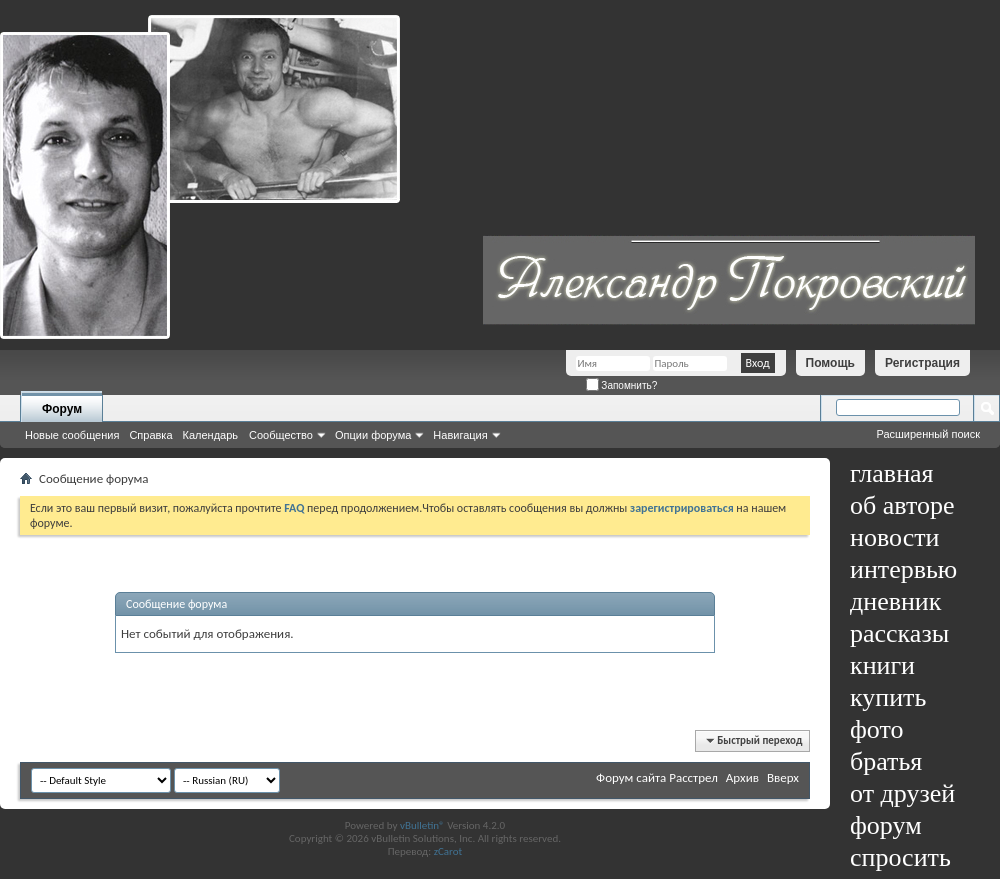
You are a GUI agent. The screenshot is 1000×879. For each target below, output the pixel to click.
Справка (150, 435)
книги (882, 665)
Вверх (783, 777)
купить (888, 697)
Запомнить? (622, 385)
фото (877, 729)
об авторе (902, 505)
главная (892, 473)
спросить (900, 857)
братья (886, 761)
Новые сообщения (72, 435)
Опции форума (373, 435)
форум (886, 825)
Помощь (830, 363)
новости (894, 537)
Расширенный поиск (928, 434)
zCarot (448, 851)
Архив (742, 777)
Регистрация (922, 363)
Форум (62, 409)
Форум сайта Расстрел (657, 777)
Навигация (460, 435)
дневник (895, 601)
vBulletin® (422, 825)
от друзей (902, 793)
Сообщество (281, 435)
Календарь (211, 435)
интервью (903, 569)
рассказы (899, 633)
